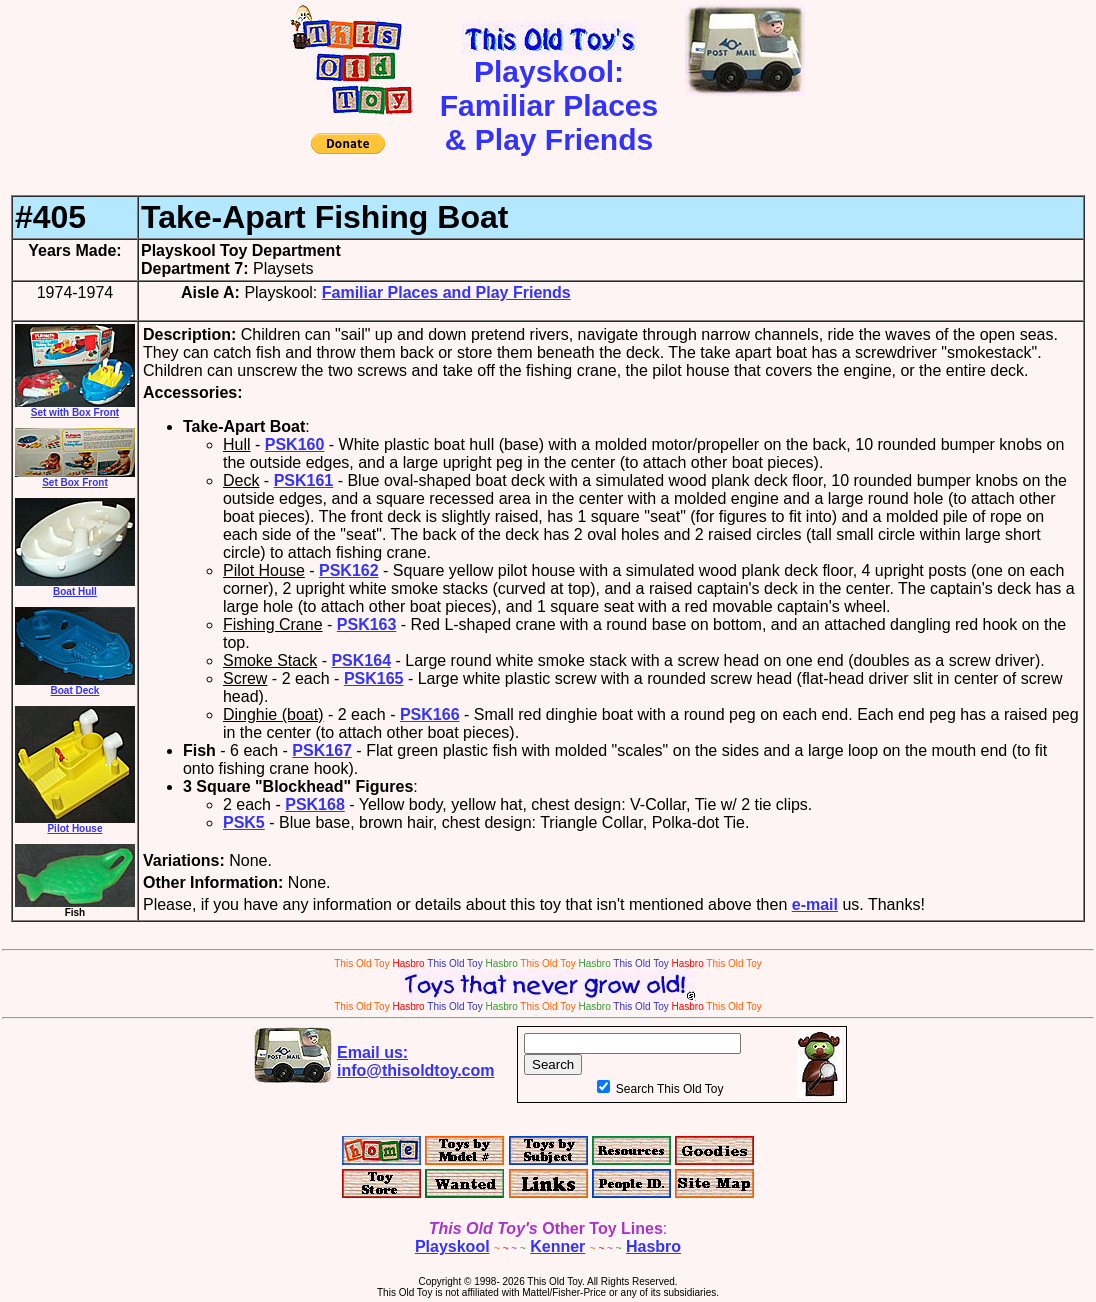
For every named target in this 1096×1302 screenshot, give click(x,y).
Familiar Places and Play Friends (446, 292)
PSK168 (315, 804)
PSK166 (430, 714)
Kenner (557, 1246)
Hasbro (653, 1246)
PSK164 (361, 660)
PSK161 (304, 480)
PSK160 (295, 444)
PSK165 (374, 678)
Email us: (416, 1061)
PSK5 (244, 822)
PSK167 (322, 750)
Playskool (452, 1246)
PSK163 (367, 624)
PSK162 (349, 570)
